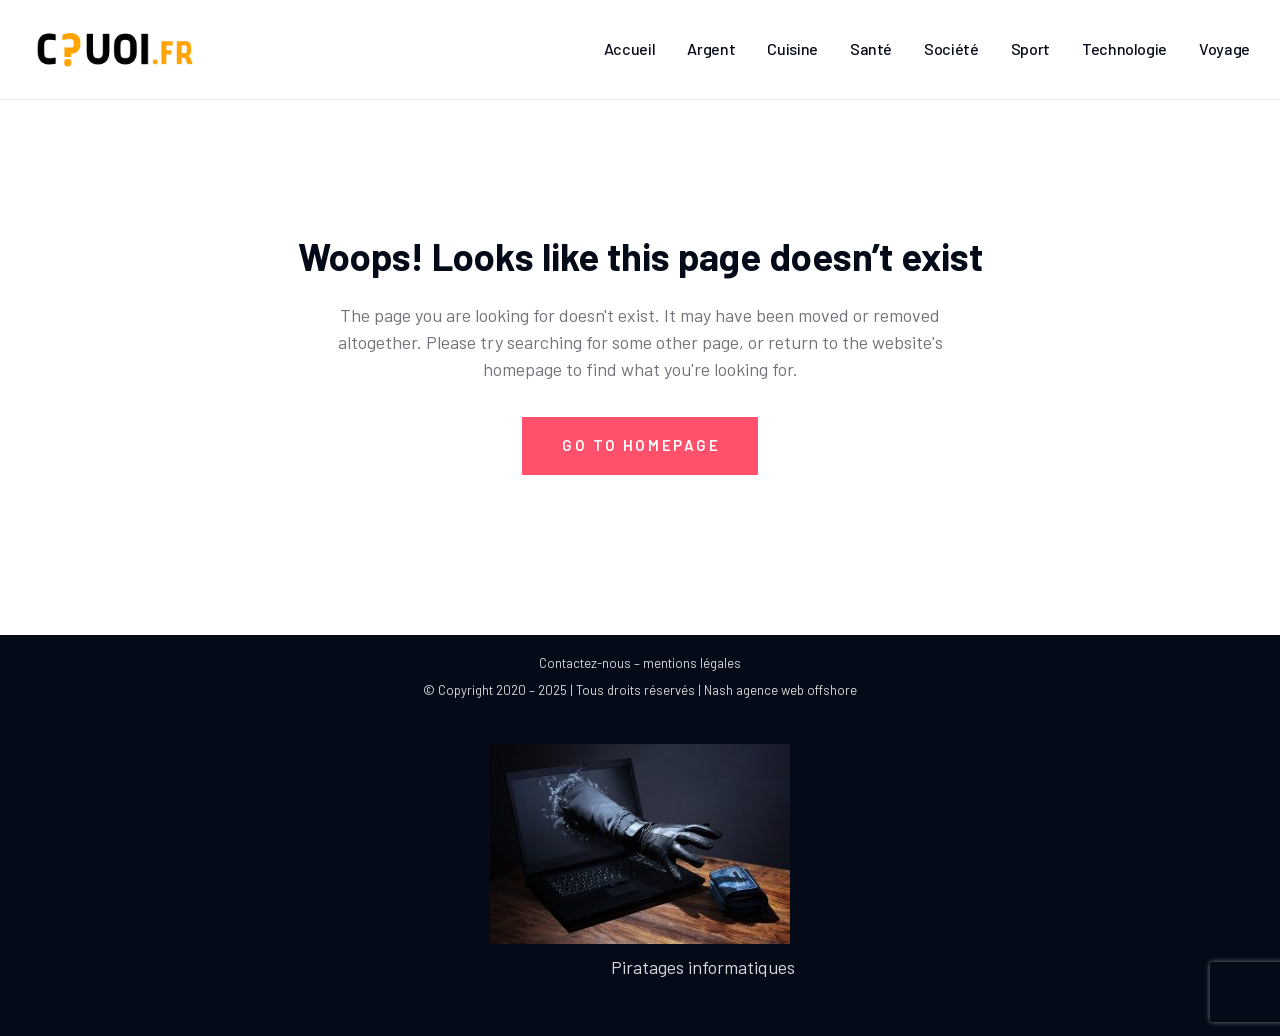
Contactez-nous (585, 663)
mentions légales (692, 663)
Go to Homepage (641, 445)
